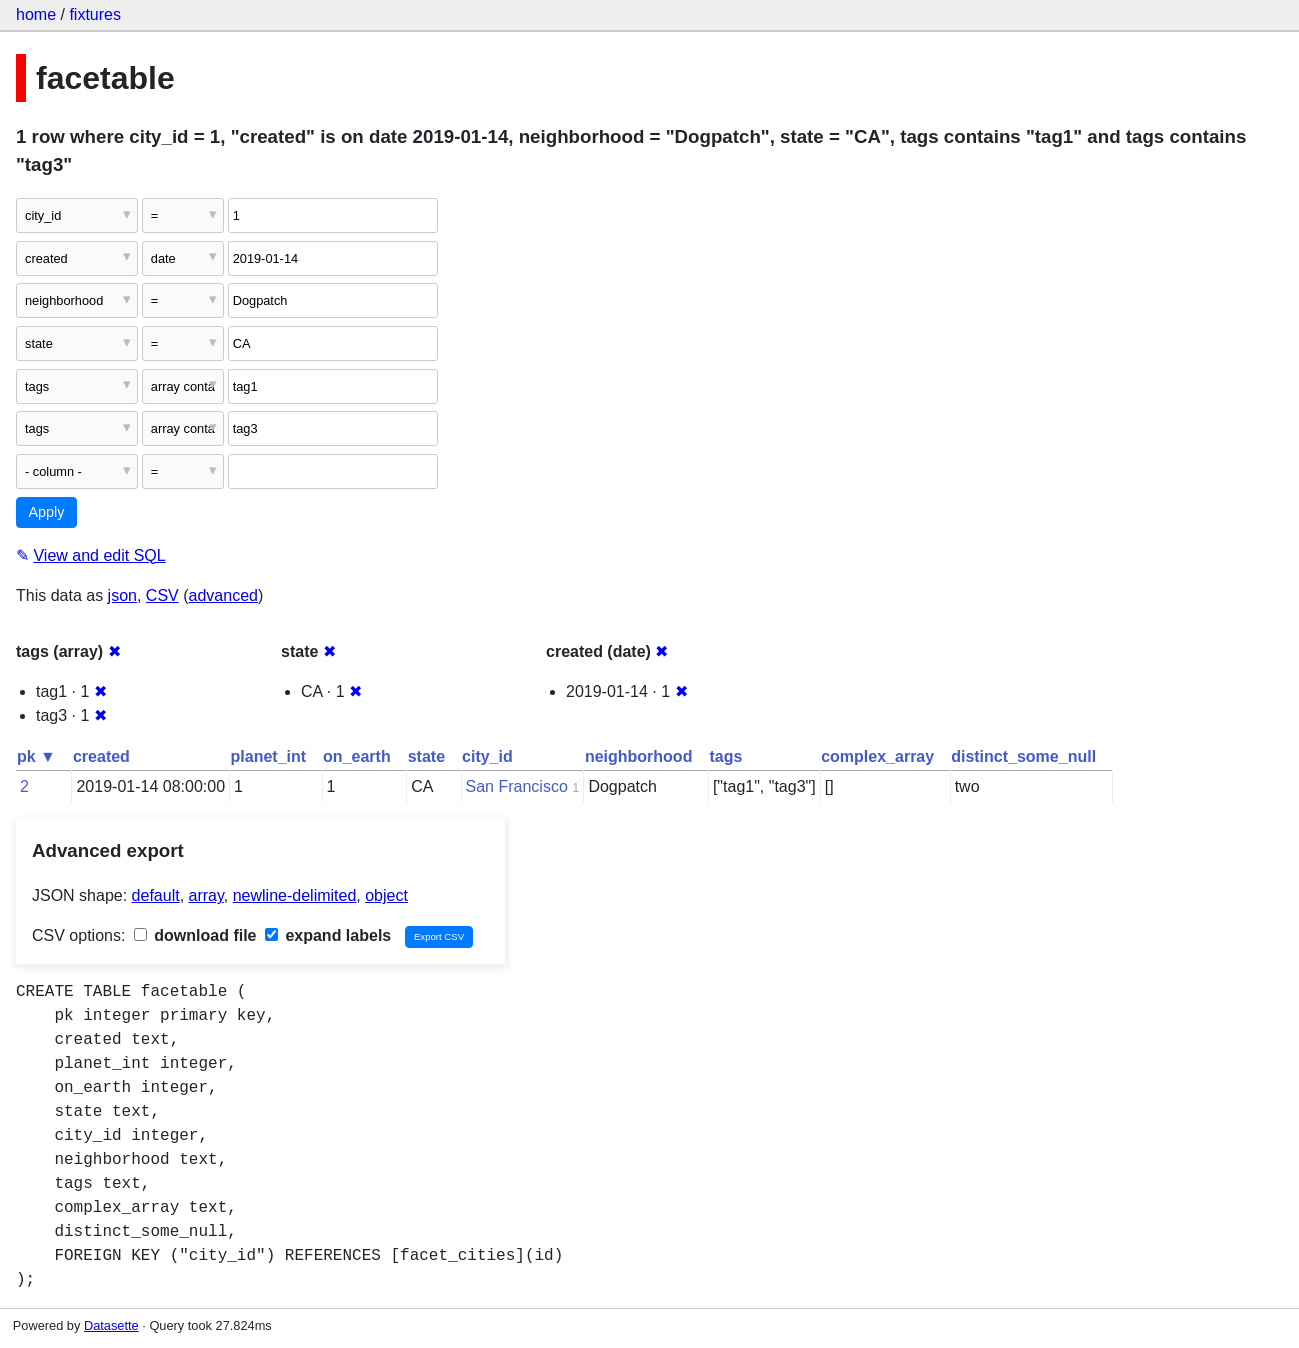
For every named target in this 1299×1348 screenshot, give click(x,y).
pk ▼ (36, 756)
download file (195, 935)
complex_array (877, 756)
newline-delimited (295, 895)
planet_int (269, 756)
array (206, 895)
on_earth (357, 756)
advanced (223, 595)
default (156, 895)
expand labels (328, 935)
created (101, 756)
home (36, 14)
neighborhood (639, 756)
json (122, 595)
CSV (162, 595)
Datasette (111, 1325)
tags (725, 756)
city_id (487, 756)
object (386, 895)
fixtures (95, 14)
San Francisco (517, 786)
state (426, 756)
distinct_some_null (1023, 756)
